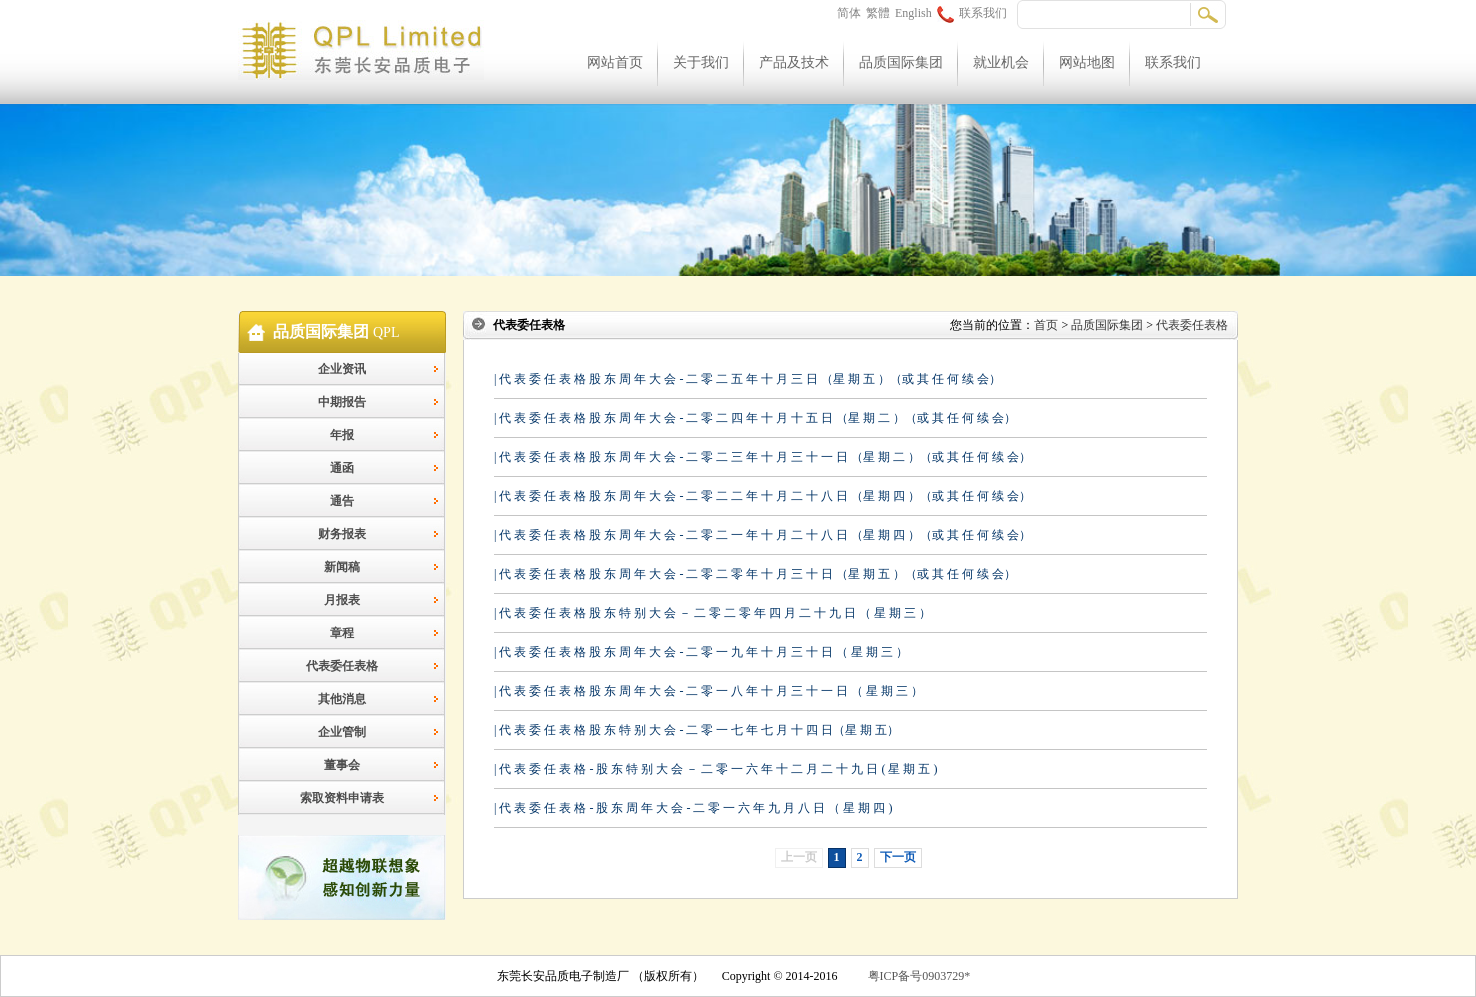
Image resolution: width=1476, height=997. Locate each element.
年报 (342, 435)
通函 (342, 468)
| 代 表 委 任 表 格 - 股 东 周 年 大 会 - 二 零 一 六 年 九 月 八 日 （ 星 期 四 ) (693, 808)
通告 (342, 501)
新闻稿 (342, 567)
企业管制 (342, 732)
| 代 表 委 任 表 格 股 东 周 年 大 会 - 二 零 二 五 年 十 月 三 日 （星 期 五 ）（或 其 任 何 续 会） (747, 379)
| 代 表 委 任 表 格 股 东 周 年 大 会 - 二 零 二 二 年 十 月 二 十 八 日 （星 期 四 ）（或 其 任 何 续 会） (762, 496)
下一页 (898, 857)
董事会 (342, 765)
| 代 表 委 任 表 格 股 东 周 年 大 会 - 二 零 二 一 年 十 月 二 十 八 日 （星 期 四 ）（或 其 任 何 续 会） (762, 535)
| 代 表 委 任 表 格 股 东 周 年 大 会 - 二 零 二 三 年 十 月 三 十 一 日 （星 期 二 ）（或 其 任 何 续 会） (762, 457)
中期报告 (342, 402)
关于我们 (701, 62)
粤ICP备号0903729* (919, 976)
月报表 (342, 600)
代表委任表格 (342, 666)
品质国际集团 (901, 62)
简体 (849, 13)
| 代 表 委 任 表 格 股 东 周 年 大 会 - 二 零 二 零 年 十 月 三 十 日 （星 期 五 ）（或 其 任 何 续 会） (755, 574)
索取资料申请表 (342, 798)
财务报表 (342, 534)
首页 (1046, 325)
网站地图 (1087, 62)
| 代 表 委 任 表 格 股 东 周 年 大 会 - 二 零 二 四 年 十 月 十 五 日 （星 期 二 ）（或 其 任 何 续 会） (755, 418)
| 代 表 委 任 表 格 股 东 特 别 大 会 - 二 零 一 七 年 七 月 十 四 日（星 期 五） (696, 730)
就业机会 (1001, 62)
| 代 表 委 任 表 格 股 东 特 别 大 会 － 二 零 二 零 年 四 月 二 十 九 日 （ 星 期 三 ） (712, 613)
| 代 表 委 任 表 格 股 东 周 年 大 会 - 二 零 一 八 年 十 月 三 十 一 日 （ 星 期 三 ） (708, 691)
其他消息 (342, 699)
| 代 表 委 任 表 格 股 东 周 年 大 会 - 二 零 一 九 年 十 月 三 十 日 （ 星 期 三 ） (701, 652)
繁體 (878, 13)
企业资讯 (342, 369)
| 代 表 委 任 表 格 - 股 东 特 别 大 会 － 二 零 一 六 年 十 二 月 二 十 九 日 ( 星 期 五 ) (715, 769)
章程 (342, 633)
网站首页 (615, 62)
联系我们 (972, 13)
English (913, 13)
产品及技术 (794, 62)
